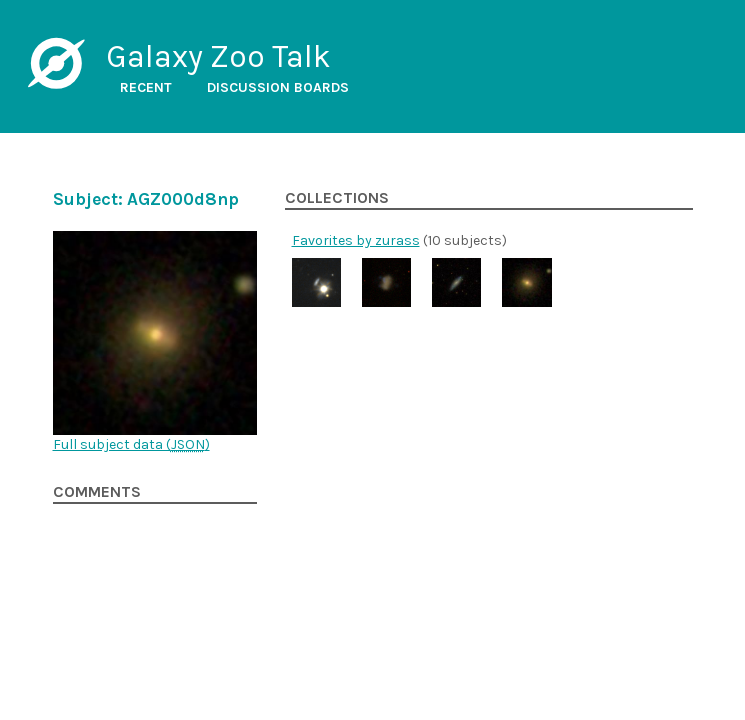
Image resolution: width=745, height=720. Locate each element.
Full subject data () (131, 444)
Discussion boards (278, 87)
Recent (146, 87)
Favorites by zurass (356, 240)
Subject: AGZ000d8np (146, 199)
